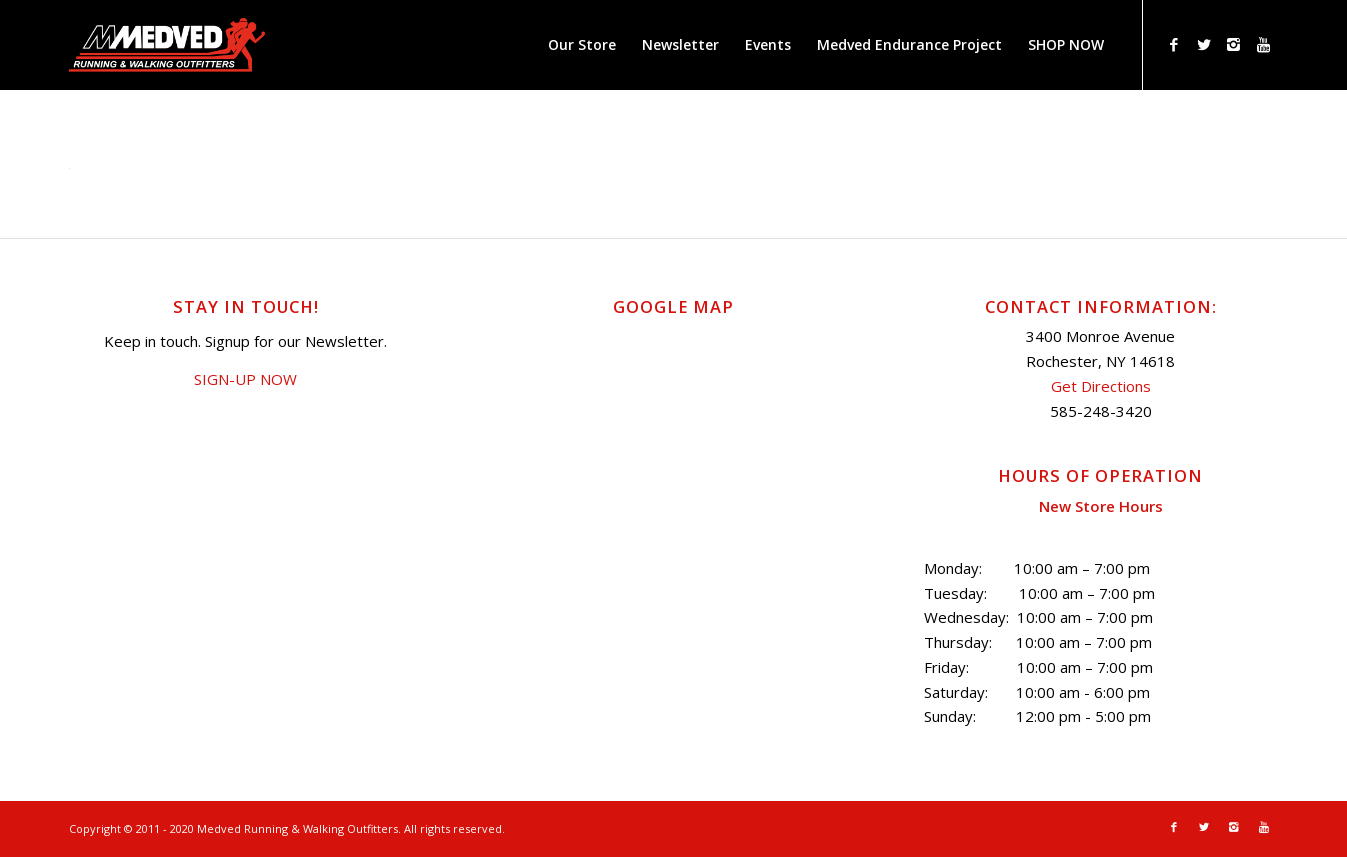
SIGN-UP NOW (245, 379)
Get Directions (1101, 386)
